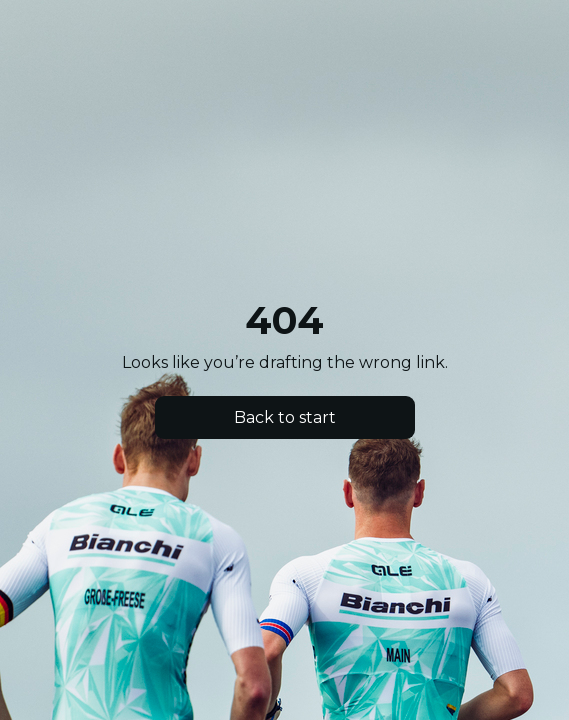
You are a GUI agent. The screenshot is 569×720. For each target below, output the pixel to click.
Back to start (285, 417)
